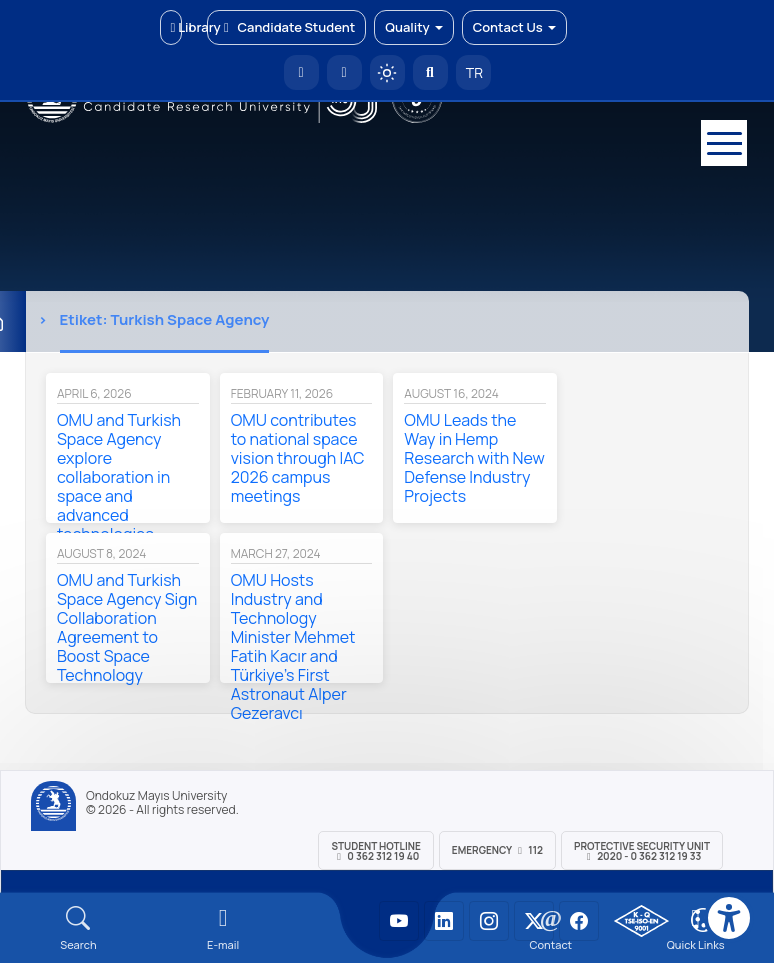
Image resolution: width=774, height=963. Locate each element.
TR (473, 72)
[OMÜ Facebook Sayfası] (579, 921)
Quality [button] (413, 27)
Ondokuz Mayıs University (156, 796)
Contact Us (514, 27)
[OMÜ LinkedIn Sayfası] (444, 921)
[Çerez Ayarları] (703, 920)
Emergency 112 (497, 850)
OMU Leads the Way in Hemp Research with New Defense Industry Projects (474, 458)
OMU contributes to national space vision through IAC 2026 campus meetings (298, 458)
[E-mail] (223, 928)
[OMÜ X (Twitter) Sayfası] (534, 921)
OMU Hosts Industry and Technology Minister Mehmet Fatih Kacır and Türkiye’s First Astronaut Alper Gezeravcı (293, 646)
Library (176, 27)
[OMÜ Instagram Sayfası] (489, 921)
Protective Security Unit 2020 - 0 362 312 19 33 (642, 851)
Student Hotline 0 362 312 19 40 (375, 851)
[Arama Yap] (430, 72)
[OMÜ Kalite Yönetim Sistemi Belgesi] (641, 921)
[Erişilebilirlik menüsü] (729, 918)
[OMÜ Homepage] (301, 72)
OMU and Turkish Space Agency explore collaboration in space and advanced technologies (119, 477)
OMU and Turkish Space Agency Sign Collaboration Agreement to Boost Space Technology (127, 627)
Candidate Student (286, 27)
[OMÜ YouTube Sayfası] (399, 921)
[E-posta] (344, 72)
